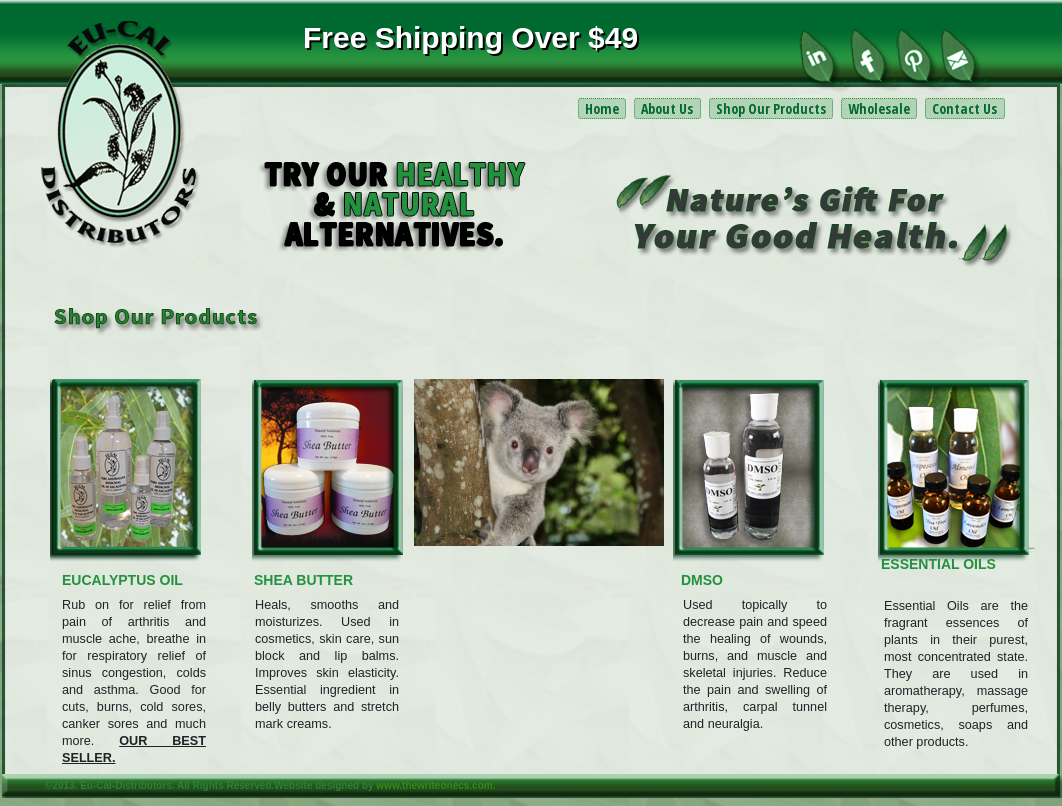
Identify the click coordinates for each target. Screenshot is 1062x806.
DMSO (702, 580)
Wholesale (879, 108)
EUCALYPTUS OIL (122, 580)
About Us (667, 108)
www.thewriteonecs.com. (435, 785)
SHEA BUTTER (303, 580)
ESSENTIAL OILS (938, 564)
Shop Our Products (771, 108)
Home (602, 108)
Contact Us (964, 108)
